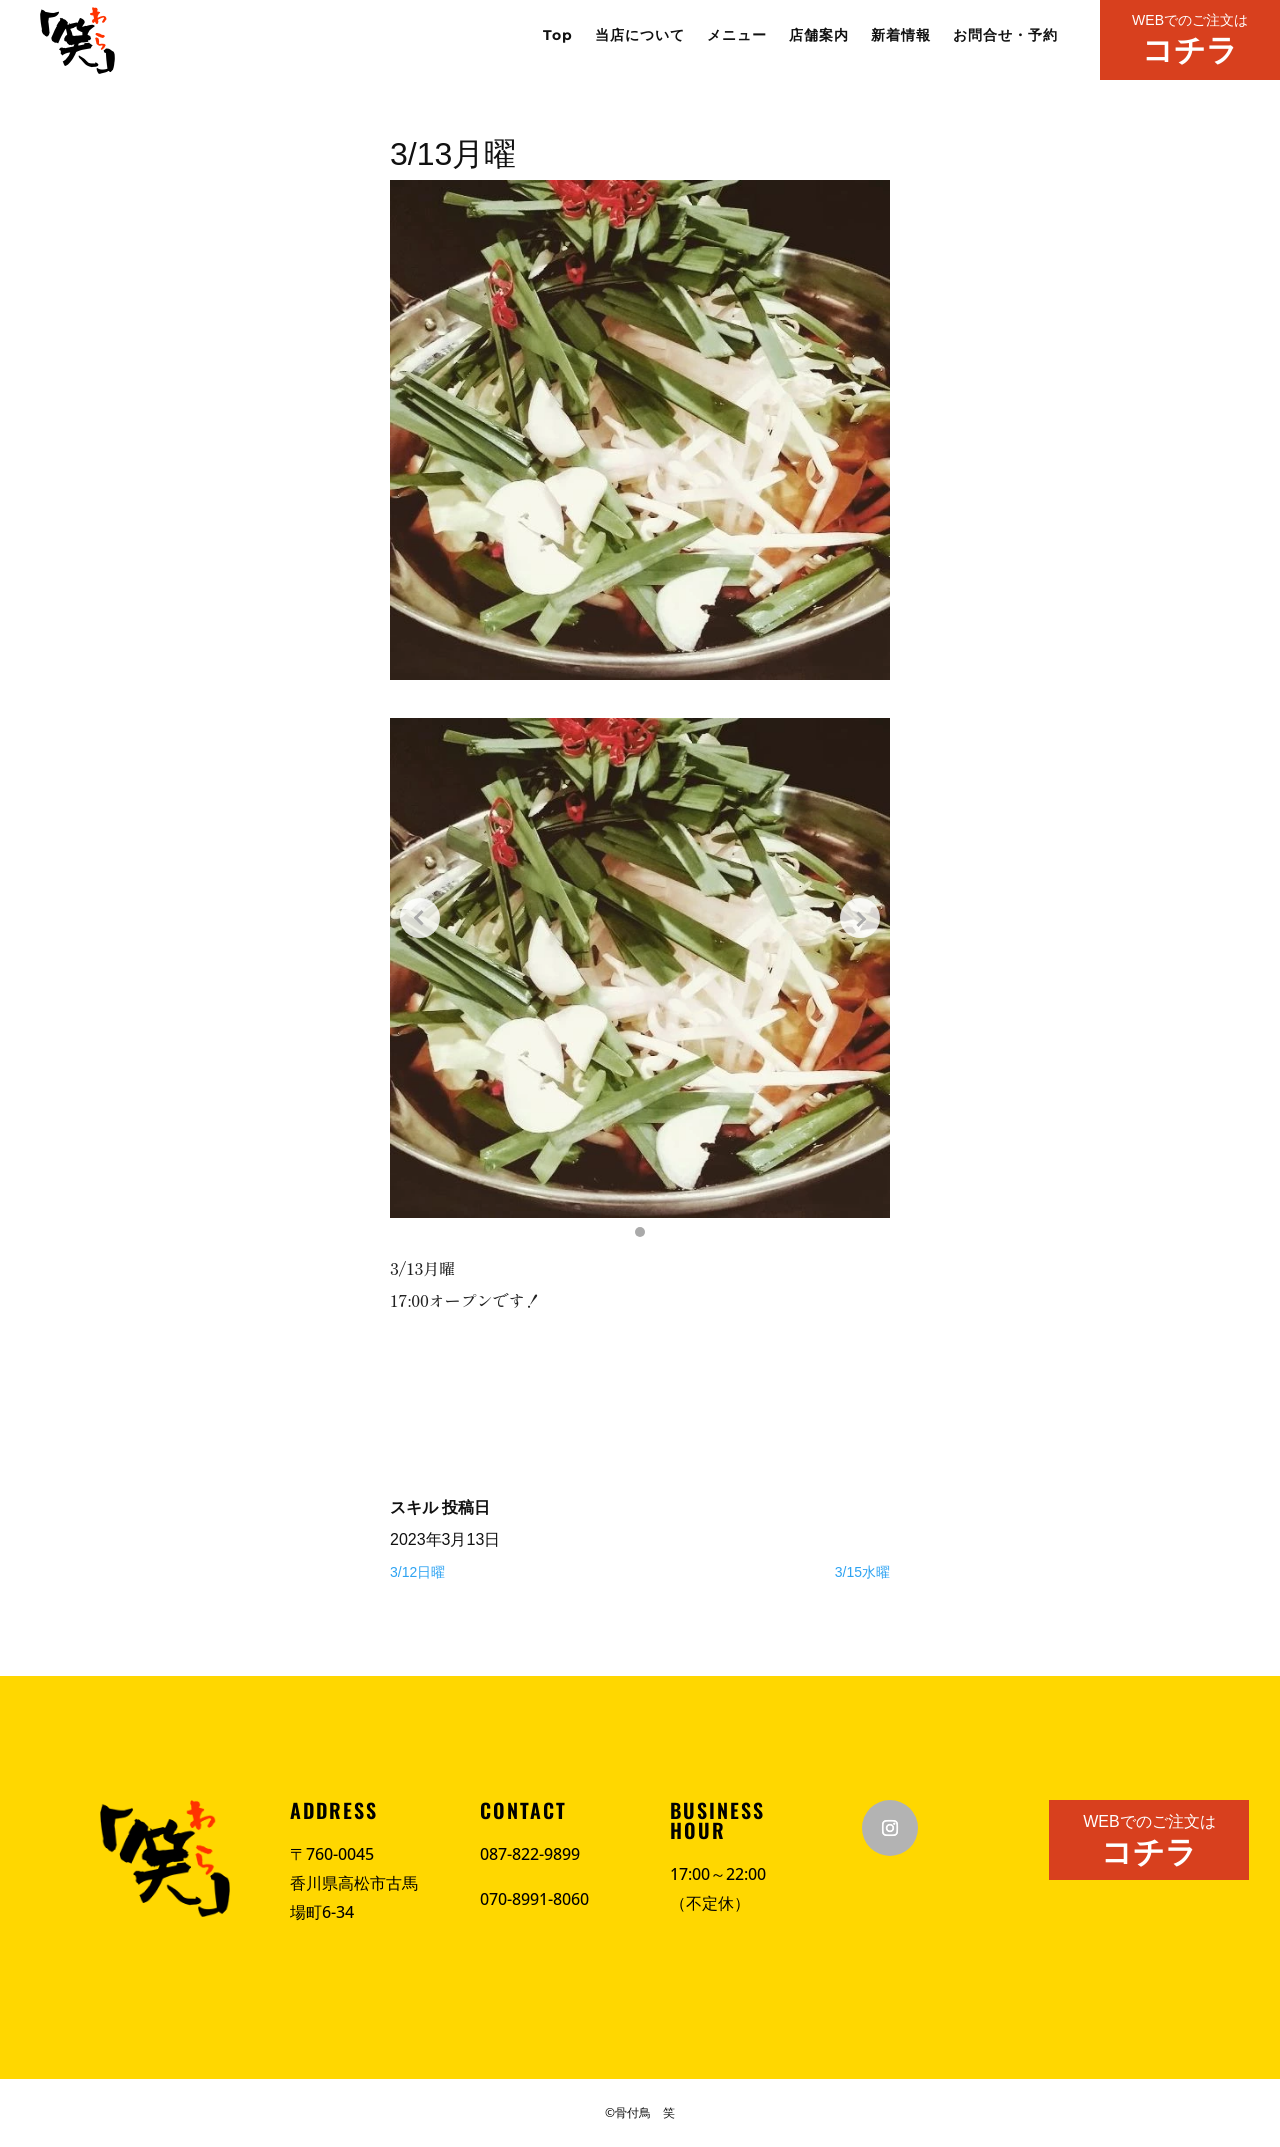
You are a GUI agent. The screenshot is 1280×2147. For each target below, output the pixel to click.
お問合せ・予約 (1005, 36)
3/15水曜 (862, 1572)
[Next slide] (860, 918)
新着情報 (901, 36)
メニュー (737, 36)
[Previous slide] (420, 918)
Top (558, 36)
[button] (640, 1232)
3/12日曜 (417, 1572)
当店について (640, 36)
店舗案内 (819, 36)
